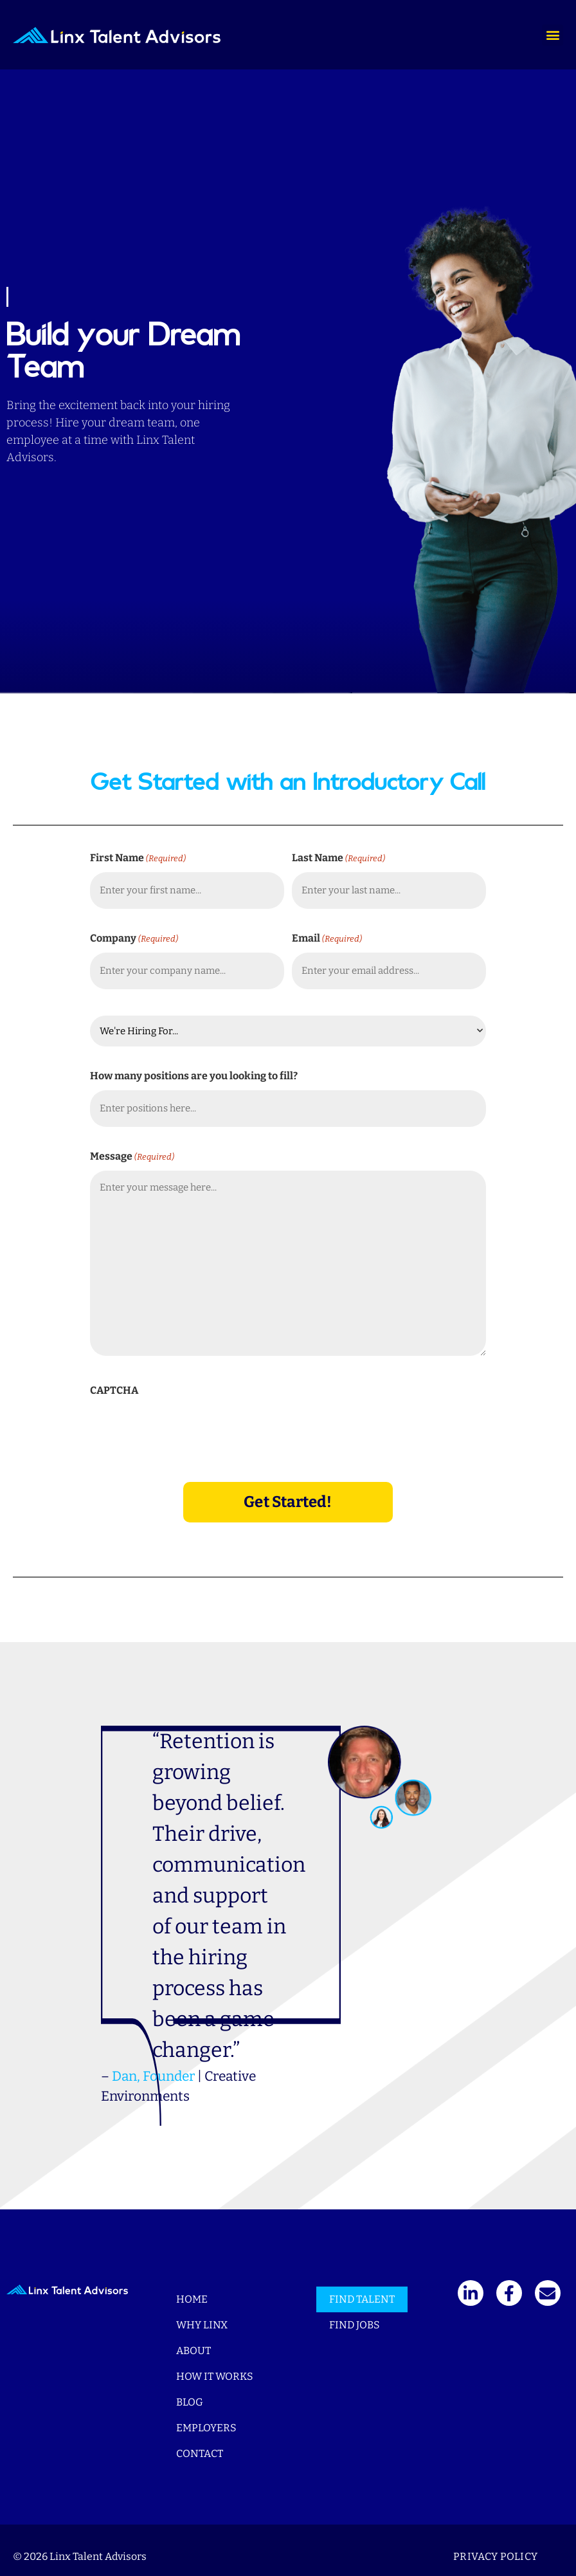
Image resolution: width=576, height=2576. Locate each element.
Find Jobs (354, 2312)
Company (134, 936)
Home (192, 2286)
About (193, 2338)
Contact (199, 2440)
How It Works (214, 2363)
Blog (189, 2389)
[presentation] (187, 1421)
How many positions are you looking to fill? (194, 1071)
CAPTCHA (114, 1382)
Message (132, 1148)
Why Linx (202, 2312)
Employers (206, 2415)
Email (327, 936)
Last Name (338, 858)
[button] (552, 35)
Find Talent (362, 2286)
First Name (138, 858)
